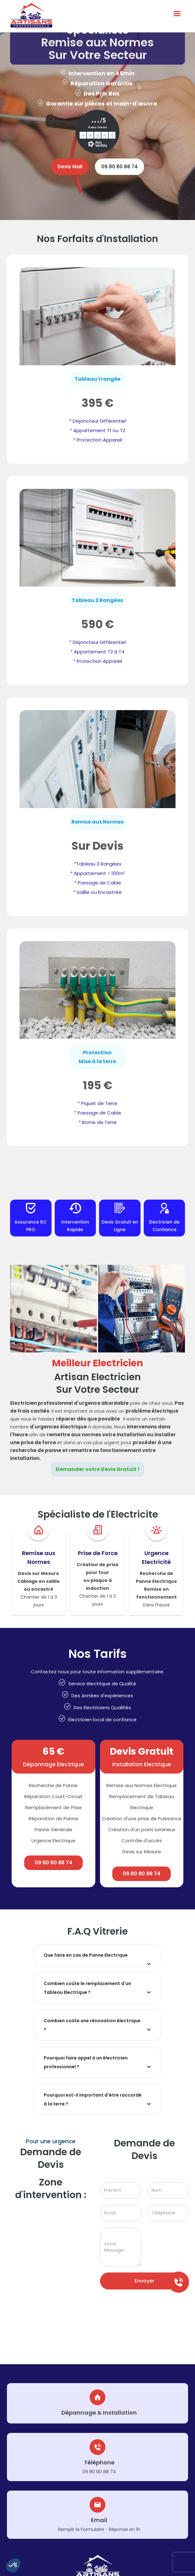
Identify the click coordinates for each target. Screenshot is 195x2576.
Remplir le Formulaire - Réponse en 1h (99, 2529)
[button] (13, 2565)
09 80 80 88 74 (119, 166)
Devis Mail (70, 166)
